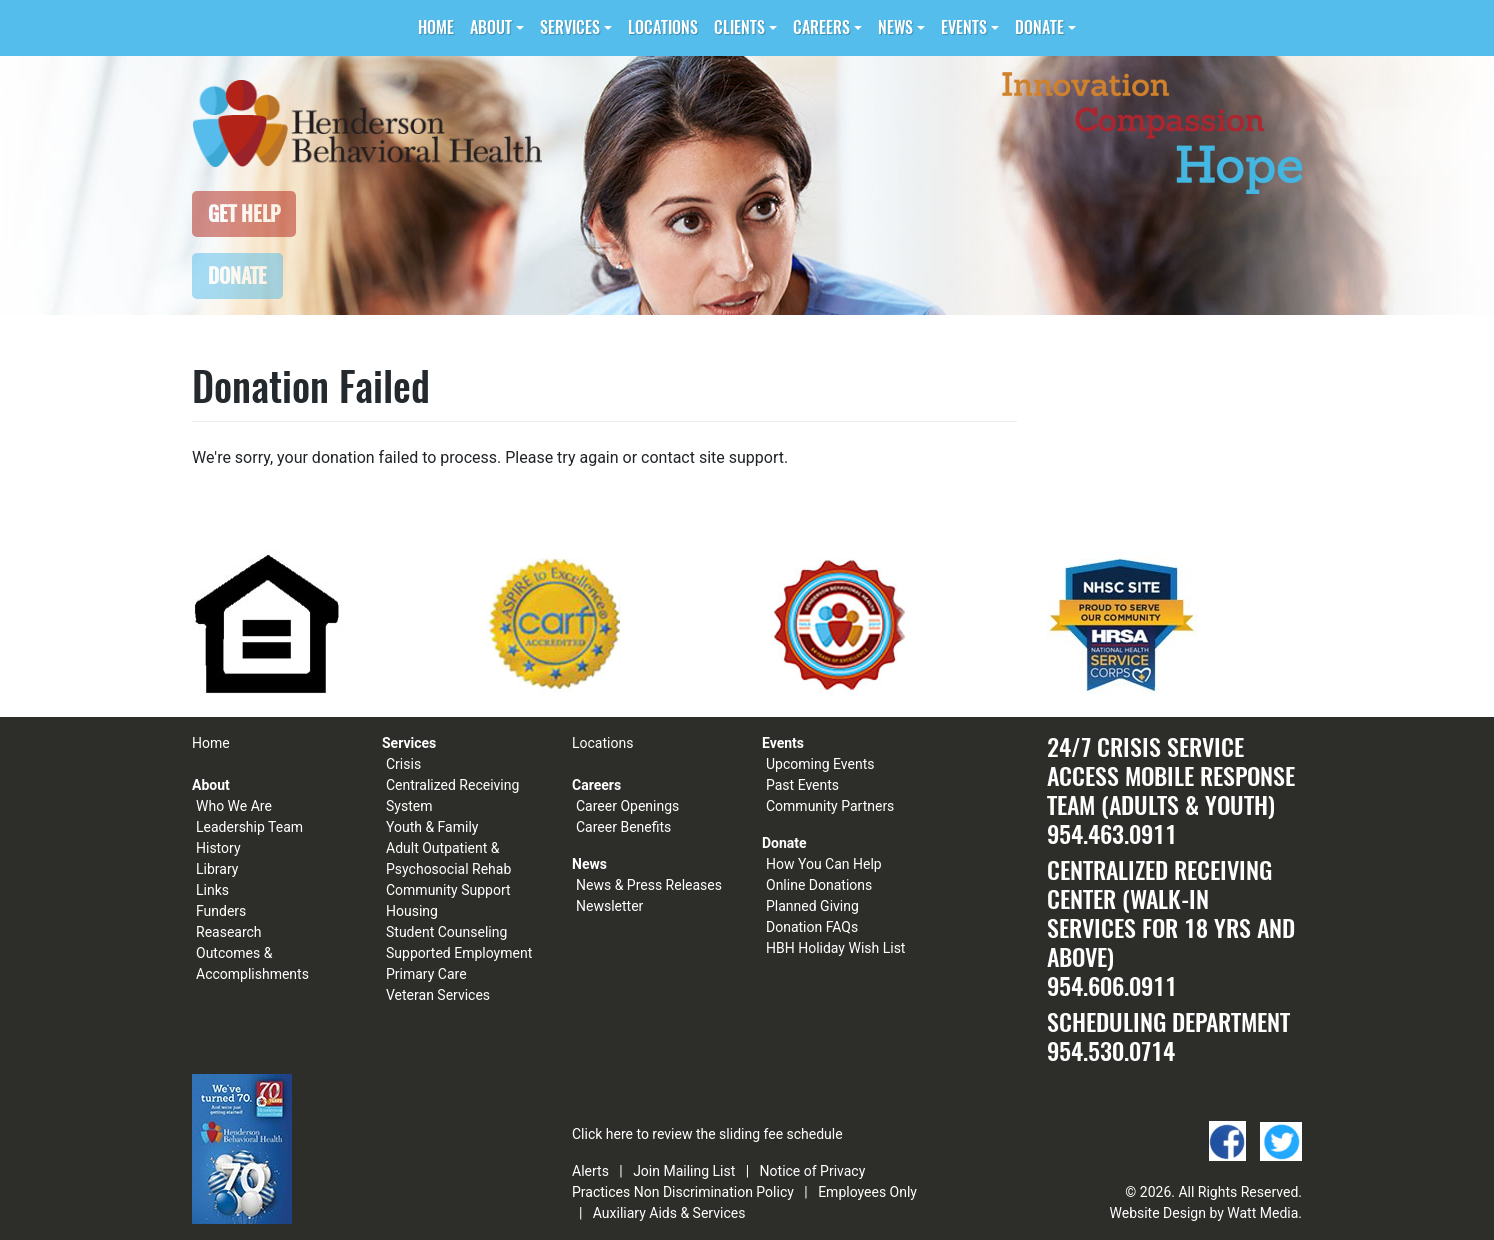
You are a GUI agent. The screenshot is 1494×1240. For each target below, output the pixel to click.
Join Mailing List (684, 1171)
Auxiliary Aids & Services (669, 1213)
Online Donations (819, 885)
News (895, 27)
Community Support (448, 890)
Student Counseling (446, 932)
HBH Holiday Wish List (835, 948)
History (218, 848)
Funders (221, 911)
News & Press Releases (649, 885)
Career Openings (627, 806)
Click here (602, 1134)
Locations (663, 27)
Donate (1039, 27)
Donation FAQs (812, 927)
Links (212, 890)
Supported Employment (459, 953)
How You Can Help (824, 864)
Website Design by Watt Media (1204, 1213)
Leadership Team (249, 827)
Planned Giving (812, 906)
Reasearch (229, 932)
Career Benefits (623, 827)
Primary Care (426, 974)
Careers (821, 27)
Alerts (590, 1171)
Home (436, 27)
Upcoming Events (820, 764)
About (491, 27)
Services (570, 27)
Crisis (403, 764)
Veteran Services (438, 995)
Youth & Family (432, 827)
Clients (739, 27)
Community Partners (830, 806)
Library (217, 869)
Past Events (802, 785)
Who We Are (234, 806)
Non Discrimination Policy (714, 1192)
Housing (412, 911)
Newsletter (609, 906)
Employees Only (867, 1192)
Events (964, 27)
